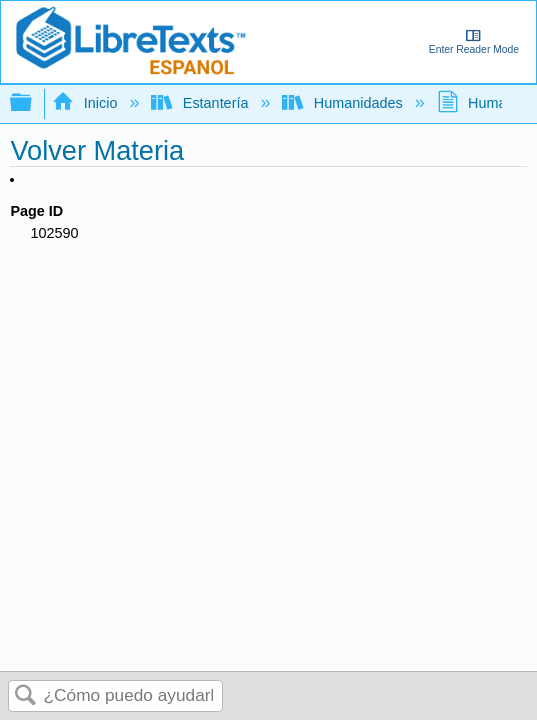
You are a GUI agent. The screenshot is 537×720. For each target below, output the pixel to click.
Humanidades (344, 103)
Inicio (86, 103)
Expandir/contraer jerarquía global (34, 103)
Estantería (201, 103)
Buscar (26, 696)
